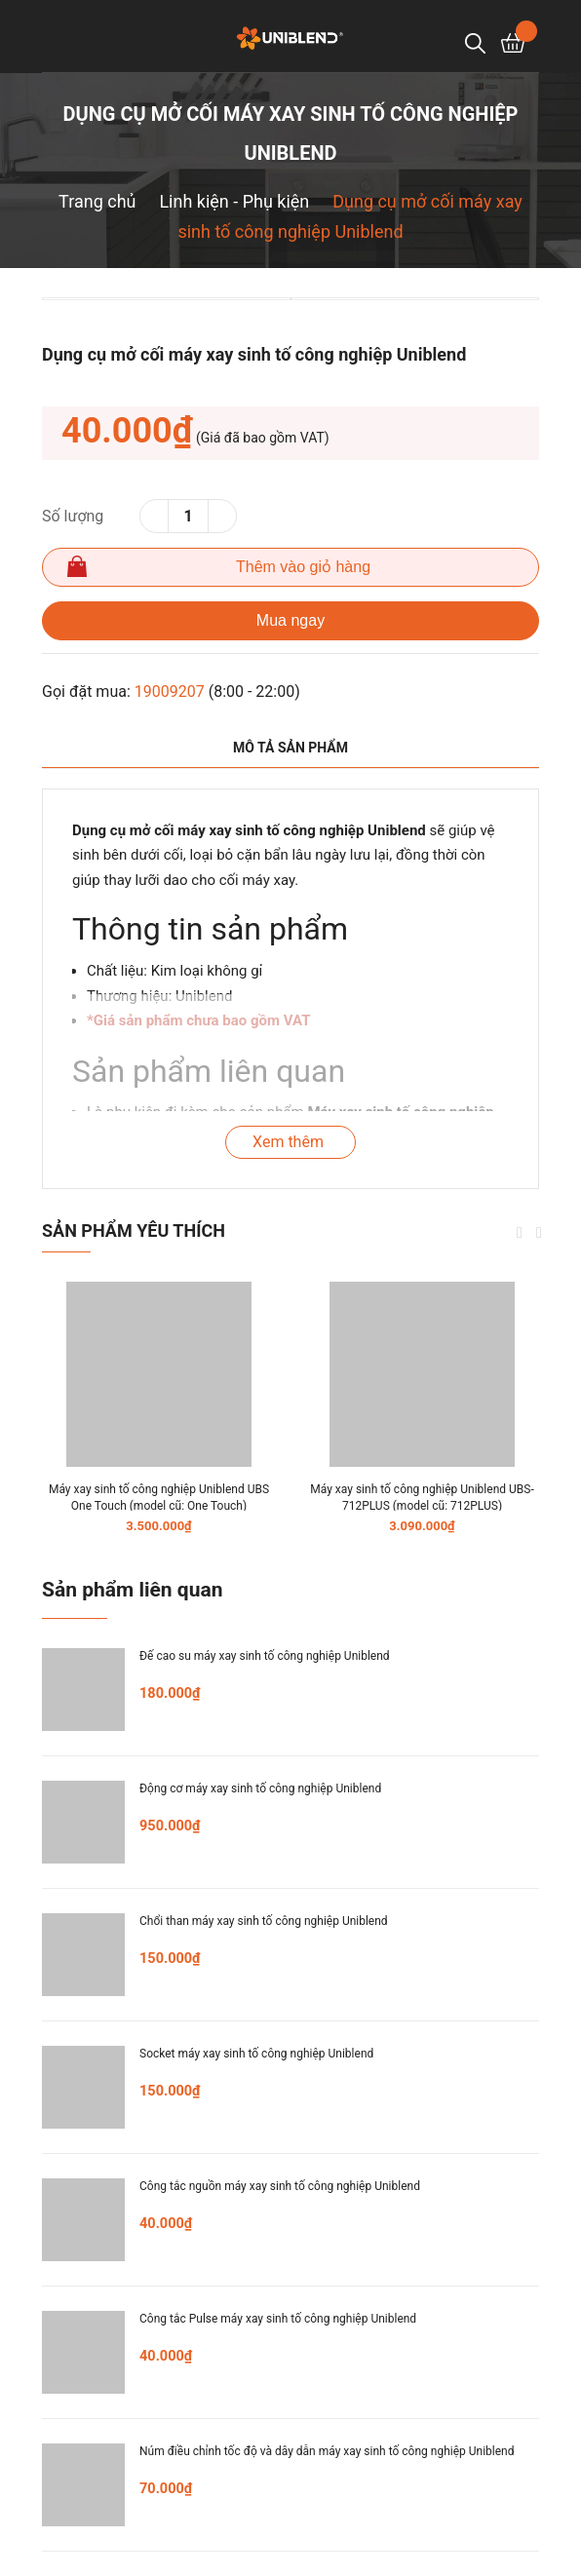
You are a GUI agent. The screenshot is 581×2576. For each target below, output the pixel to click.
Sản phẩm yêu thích (133, 1230)
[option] (290, 298)
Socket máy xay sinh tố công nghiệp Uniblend (256, 2053)
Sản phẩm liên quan (132, 1589)
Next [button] (539, 1233)
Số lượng (72, 516)
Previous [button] (519, 1233)
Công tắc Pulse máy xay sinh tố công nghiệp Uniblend (277, 2319)
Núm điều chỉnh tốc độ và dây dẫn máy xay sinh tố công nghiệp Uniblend (326, 2451)
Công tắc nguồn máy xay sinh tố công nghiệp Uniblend (279, 2186)
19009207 (170, 691)
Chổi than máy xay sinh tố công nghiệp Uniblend (263, 1921)
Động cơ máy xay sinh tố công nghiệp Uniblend (260, 1788)
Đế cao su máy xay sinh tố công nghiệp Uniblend (264, 1656)
